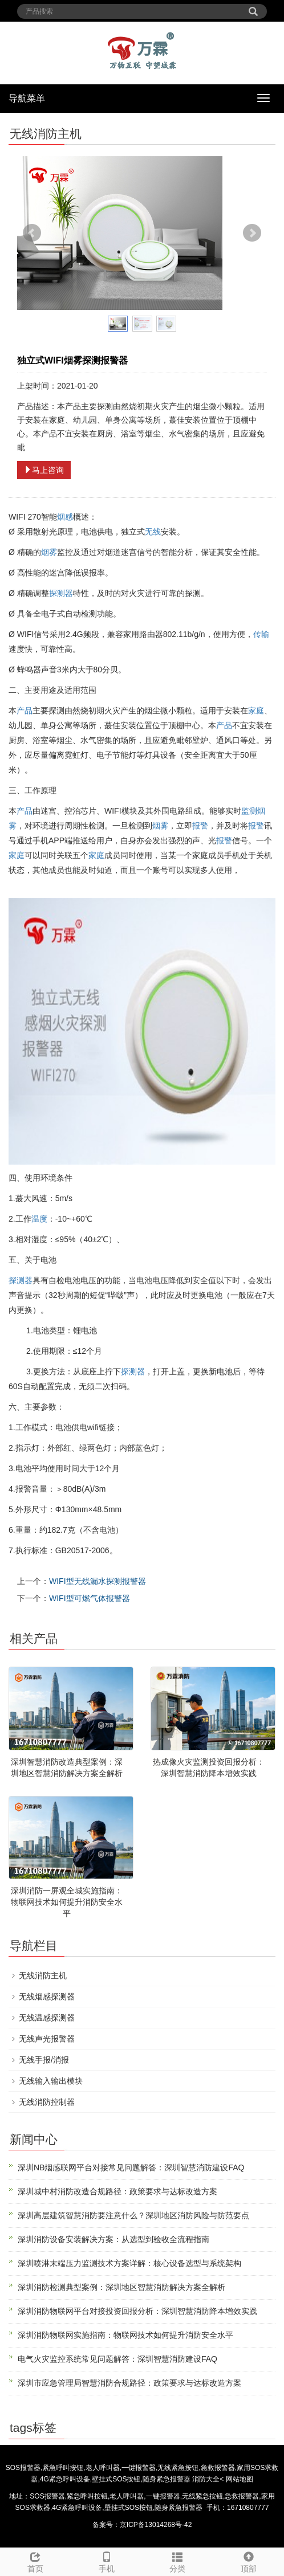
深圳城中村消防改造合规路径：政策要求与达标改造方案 (117, 2191)
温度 (39, 1218)
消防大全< (208, 2479)
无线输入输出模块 (51, 2080)
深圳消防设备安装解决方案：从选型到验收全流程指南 (113, 2239)
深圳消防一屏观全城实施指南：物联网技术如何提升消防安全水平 (67, 1902)
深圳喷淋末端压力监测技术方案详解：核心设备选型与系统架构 (129, 2263)
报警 (200, 825)
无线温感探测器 (47, 2017)
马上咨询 (44, 470)
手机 (107, 2560)
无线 (153, 531)
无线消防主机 (43, 1975)
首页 (35, 2560)
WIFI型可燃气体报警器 (89, 1598)
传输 (261, 634)
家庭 (256, 710)
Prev (32, 233)
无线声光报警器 (47, 2038)
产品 (25, 710)
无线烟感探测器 (47, 1996)
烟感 (65, 516)
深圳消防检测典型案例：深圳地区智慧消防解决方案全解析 (121, 2287)
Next (252, 233)
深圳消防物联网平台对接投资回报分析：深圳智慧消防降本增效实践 (137, 2311)
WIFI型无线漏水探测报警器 (97, 1581)
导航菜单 (27, 98)
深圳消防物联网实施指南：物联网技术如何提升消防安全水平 (125, 2335)
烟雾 (49, 552)
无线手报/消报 (44, 2059)
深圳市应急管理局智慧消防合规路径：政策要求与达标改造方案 (129, 2382)
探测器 (61, 593)
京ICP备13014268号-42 (156, 2525)
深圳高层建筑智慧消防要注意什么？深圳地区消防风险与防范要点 (133, 2215)
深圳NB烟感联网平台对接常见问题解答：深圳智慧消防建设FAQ (131, 2167)
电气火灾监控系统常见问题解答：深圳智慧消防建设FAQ (117, 2358)
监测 (249, 810)
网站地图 (239, 2479)
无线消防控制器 (47, 2101)
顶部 (249, 2560)
